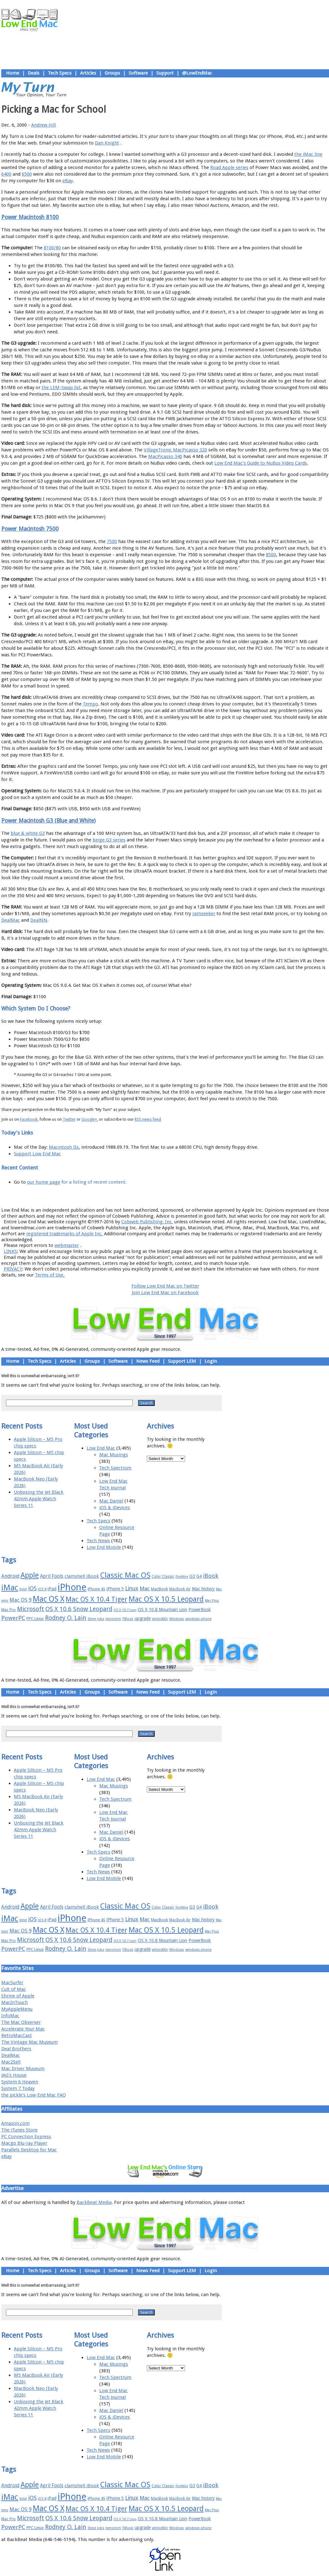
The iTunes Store (19, 2130)
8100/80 (52, 248)
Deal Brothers (16, 2049)
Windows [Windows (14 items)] (176, 1619)
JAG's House (13, 2075)
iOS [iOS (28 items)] (32, 1588)
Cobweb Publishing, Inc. (147, 1222)
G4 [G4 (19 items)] (199, 1576)
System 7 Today (18, 2088)
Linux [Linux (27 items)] (131, 1588)
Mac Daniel (111, 1501)
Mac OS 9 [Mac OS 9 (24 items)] (20, 1600)
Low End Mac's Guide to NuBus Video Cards (260, 463)
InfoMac (10, 2015)
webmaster (67, 1245)
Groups (112, 73)
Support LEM (182, 1361)
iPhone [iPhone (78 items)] (72, 1587)
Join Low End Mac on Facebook (165, 1292)
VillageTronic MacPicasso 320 (175, 450)
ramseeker (203, 913)
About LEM (127, 1196)
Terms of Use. (50, 1275)
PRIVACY (13, 1269)
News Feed (147, 1361)
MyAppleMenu (16, 2009)
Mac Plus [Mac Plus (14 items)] (212, 1601)
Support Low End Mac (37, 1154)
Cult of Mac (13, 1989)
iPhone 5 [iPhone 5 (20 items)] (115, 1588)
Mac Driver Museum (22, 2068)
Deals (33, 73)
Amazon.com (15, 2123)
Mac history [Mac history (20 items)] (203, 1588)
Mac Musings (113, 1455)
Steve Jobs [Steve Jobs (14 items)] (96, 1619)
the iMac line (308, 154)
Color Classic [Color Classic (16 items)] (163, 1576)
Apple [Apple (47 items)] (29, 1575)
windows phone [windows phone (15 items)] (198, 1619)
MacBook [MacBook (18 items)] (159, 1589)
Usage (170, 1196)
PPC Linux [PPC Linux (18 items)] (35, 1618)
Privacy (187, 1196)
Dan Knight (107, 143)
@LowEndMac (197, 73)
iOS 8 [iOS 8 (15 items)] (42, 1589)
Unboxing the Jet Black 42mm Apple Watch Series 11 (38, 1498)
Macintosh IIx (64, 1147)
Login (211, 1361)
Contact (206, 1196)
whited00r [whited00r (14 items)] (160, 1619)
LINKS (10, 1251)
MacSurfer (12, 1982)
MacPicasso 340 (165, 456)
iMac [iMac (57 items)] (9, 1587)
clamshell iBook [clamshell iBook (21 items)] (82, 1576)
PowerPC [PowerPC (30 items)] (13, 1618)
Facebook (29, 1119)
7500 (112, 541)
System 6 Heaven (19, 2082)
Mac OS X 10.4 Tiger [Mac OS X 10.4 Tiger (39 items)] (96, 1599)
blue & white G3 (28, 833)
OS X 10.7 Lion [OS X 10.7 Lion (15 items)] (124, 1610)
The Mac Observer (21, 2022)
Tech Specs (60, 73)
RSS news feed (148, 1119)
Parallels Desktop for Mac (29, 2150)
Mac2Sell (10, 2062)
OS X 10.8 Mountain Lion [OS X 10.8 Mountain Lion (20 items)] (162, 1609)
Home (12, 73)
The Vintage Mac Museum (29, 2042)
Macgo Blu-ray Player (24, 2143)
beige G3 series (109, 840)
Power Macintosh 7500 (30, 529)
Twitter (69, 1119)
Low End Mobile (104, 1547)
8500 (271, 555)
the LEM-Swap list (61, 387)
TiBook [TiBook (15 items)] (127, 1619)
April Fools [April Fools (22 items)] (51, 1576)
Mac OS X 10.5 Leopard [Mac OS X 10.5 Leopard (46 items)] (166, 1599)
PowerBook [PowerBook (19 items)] (199, 1609)
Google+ (89, 1119)
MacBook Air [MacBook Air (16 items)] (180, 1589)
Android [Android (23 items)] (10, 1576)
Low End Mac (101, 1448)
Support (165, 73)
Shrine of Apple (17, 1996)
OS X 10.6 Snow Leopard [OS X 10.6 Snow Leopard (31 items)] (78, 1609)
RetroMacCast (16, 2035)
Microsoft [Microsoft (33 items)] (30, 1609)
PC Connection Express (26, 2136)
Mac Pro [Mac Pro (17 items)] (8, 1609)
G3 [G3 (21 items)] (192, 1576)
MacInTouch (14, 2002)
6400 (6, 174)
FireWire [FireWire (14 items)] (182, 1577)
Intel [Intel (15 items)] (23, 1589)
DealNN (38, 920)
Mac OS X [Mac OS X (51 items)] (48, 1599)
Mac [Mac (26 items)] (145, 1588)
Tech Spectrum (115, 1468)
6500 (27, 174)
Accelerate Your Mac (23, 2029)
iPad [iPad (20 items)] (52, 1588)
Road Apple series (229, 167)
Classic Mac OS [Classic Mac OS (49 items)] (125, 1575)
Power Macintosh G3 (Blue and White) (48, 821)
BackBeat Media (94, 2202)
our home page (43, 1182)
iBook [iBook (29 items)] (210, 1575)
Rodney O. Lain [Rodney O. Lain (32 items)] (65, 1618)
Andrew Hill (43, 125)
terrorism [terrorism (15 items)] (113, 1619)
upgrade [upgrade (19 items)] (143, 1618)
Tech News (98, 1540)
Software (138, 73)
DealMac (10, 920)
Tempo (90, 704)
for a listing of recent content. (93, 1182)
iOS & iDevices (114, 1507)
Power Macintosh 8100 (30, 217)
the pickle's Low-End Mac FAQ (33, 2095)
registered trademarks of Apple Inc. (64, 1234)
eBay (67, 181)
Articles (88, 73)
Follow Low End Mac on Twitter (165, 1286)
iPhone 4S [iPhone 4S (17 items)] (96, 1589)
